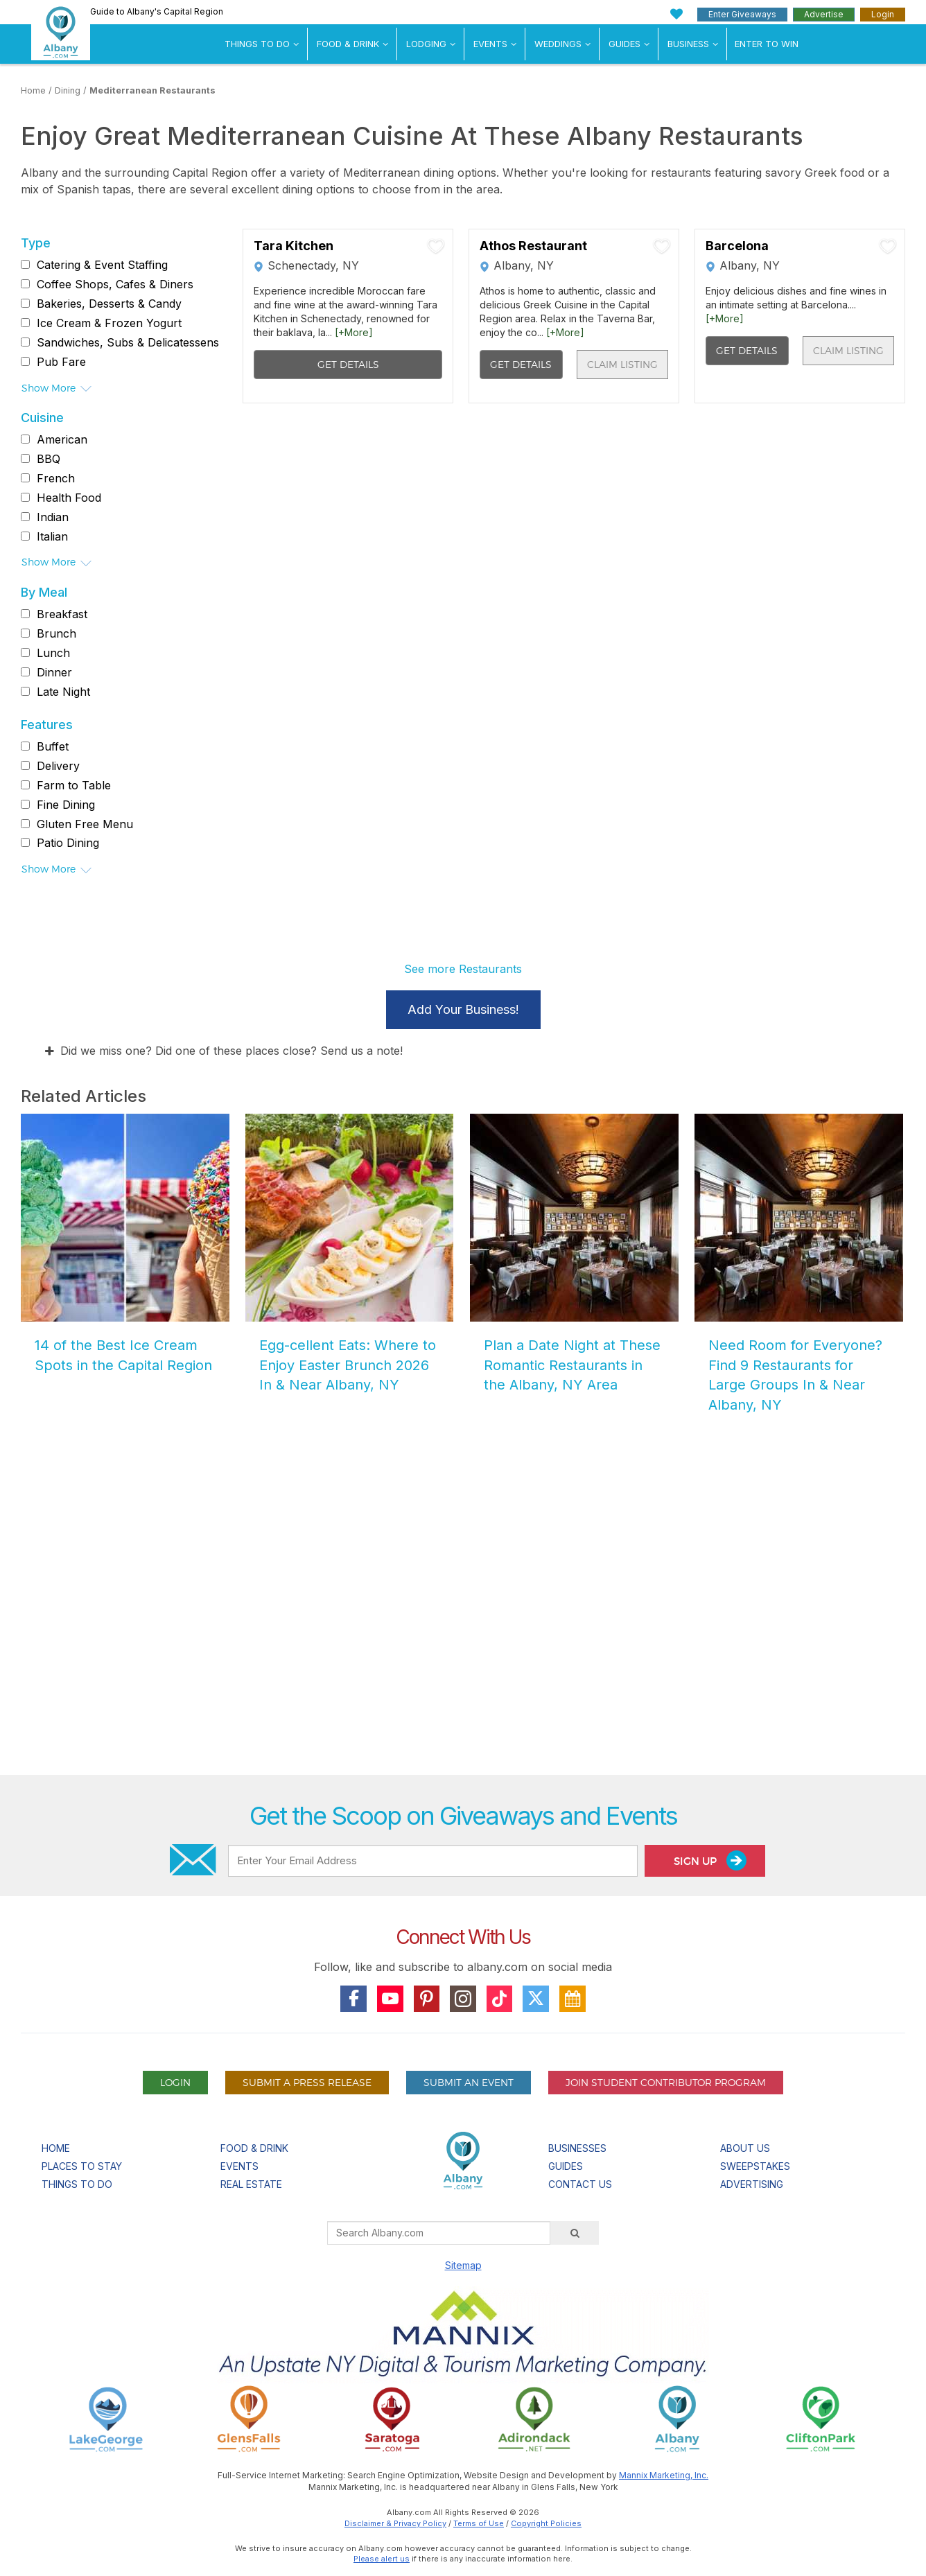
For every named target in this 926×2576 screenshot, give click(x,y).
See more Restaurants (463, 969)
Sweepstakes (755, 2166)
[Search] (574, 2233)
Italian (52, 536)
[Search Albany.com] (438, 2233)
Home (33, 90)
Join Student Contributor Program (666, 2082)
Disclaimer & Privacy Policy (395, 2523)
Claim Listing (622, 364)
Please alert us (381, 2559)
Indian (53, 517)
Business (688, 43)
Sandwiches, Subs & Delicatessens (128, 342)
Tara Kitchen (293, 246)
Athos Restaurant (533, 246)
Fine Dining (66, 805)
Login (882, 14)
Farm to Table (74, 785)
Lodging (426, 43)
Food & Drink (348, 43)
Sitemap (463, 2265)
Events (490, 43)
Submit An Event (468, 2082)
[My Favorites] (676, 14)
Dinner (54, 672)
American (62, 439)
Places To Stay (82, 2166)
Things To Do (257, 43)
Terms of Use (478, 2523)
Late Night (63, 692)
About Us (745, 2148)
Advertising (751, 2184)
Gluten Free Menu (85, 824)
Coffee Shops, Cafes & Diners (115, 284)
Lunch (53, 653)
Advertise (824, 14)
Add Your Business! (463, 1009)
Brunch (56, 633)
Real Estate (251, 2184)
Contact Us (580, 2184)
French (56, 478)
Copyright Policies (546, 2523)
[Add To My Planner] (436, 246)
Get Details (348, 364)
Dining (67, 90)
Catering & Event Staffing (102, 265)
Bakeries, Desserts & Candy (109, 303)
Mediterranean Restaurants (152, 90)
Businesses (577, 2148)
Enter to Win (766, 43)
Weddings (558, 43)
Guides (624, 43)
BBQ (48, 459)
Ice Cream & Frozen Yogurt (109, 323)
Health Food (69, 498)
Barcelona (737, 246)
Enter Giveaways (742, 14)
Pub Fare (61, 362)
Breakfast (62, 614)
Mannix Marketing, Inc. (663, 2475)
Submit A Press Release (307, 2082)
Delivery (58, 766)
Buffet (53, 746)
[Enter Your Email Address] (432, 1861)
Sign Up (710, 1860)
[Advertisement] (463, 1607)
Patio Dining (68, 843)
